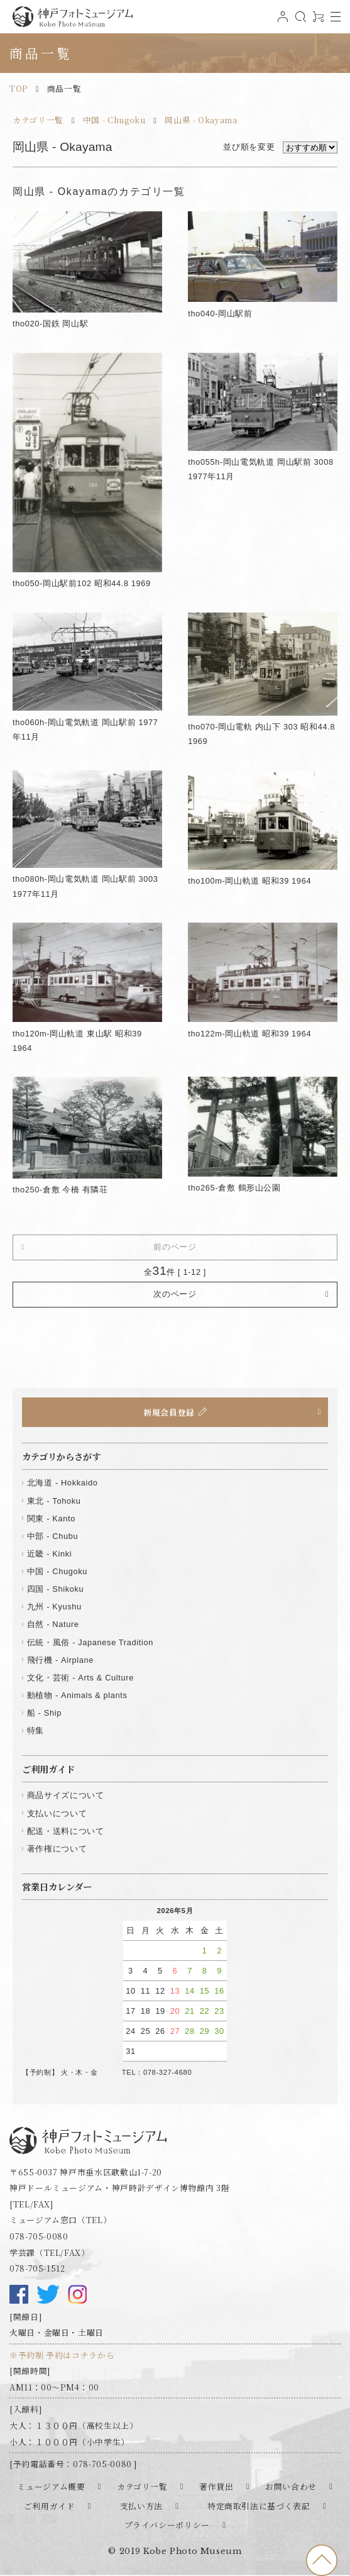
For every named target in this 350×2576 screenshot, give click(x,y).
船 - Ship (44, 1713)
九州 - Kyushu (54, 1606)
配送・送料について (65, 1831)
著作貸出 (216, 2486)
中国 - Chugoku (114, 120)
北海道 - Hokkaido (62, 1482)
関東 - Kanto (51, 1518)
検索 (299, 21)
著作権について (57, 1848)
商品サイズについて (65, 1795)
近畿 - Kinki (49, 1553)
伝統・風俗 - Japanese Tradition (90, 1642)
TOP (18, 88)
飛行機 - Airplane (60, 1660)
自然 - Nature (53, 1624)
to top (321, 2560)
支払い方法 (141, 2506)
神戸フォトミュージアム (72, 16)
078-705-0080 (38, 2236)
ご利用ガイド (49, 2506)
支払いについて (57, 1813)
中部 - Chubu (52, 1536)
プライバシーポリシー (167, 2525)
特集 (35, 1730)
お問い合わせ (291, 2486)
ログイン (281, 21)
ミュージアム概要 (51, 2486)
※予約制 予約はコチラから (61, 2355)
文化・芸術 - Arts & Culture (80, 1677)
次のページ (174, 1294)
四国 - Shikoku (55, 1589)
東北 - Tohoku (54, 1501)
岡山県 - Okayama (201, 120)
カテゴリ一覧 (38, 120)
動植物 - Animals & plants (77, 1695)
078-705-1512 (37, 2268)
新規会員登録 (169, 1412)
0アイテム (316, 21)
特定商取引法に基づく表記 (258, 2506)
